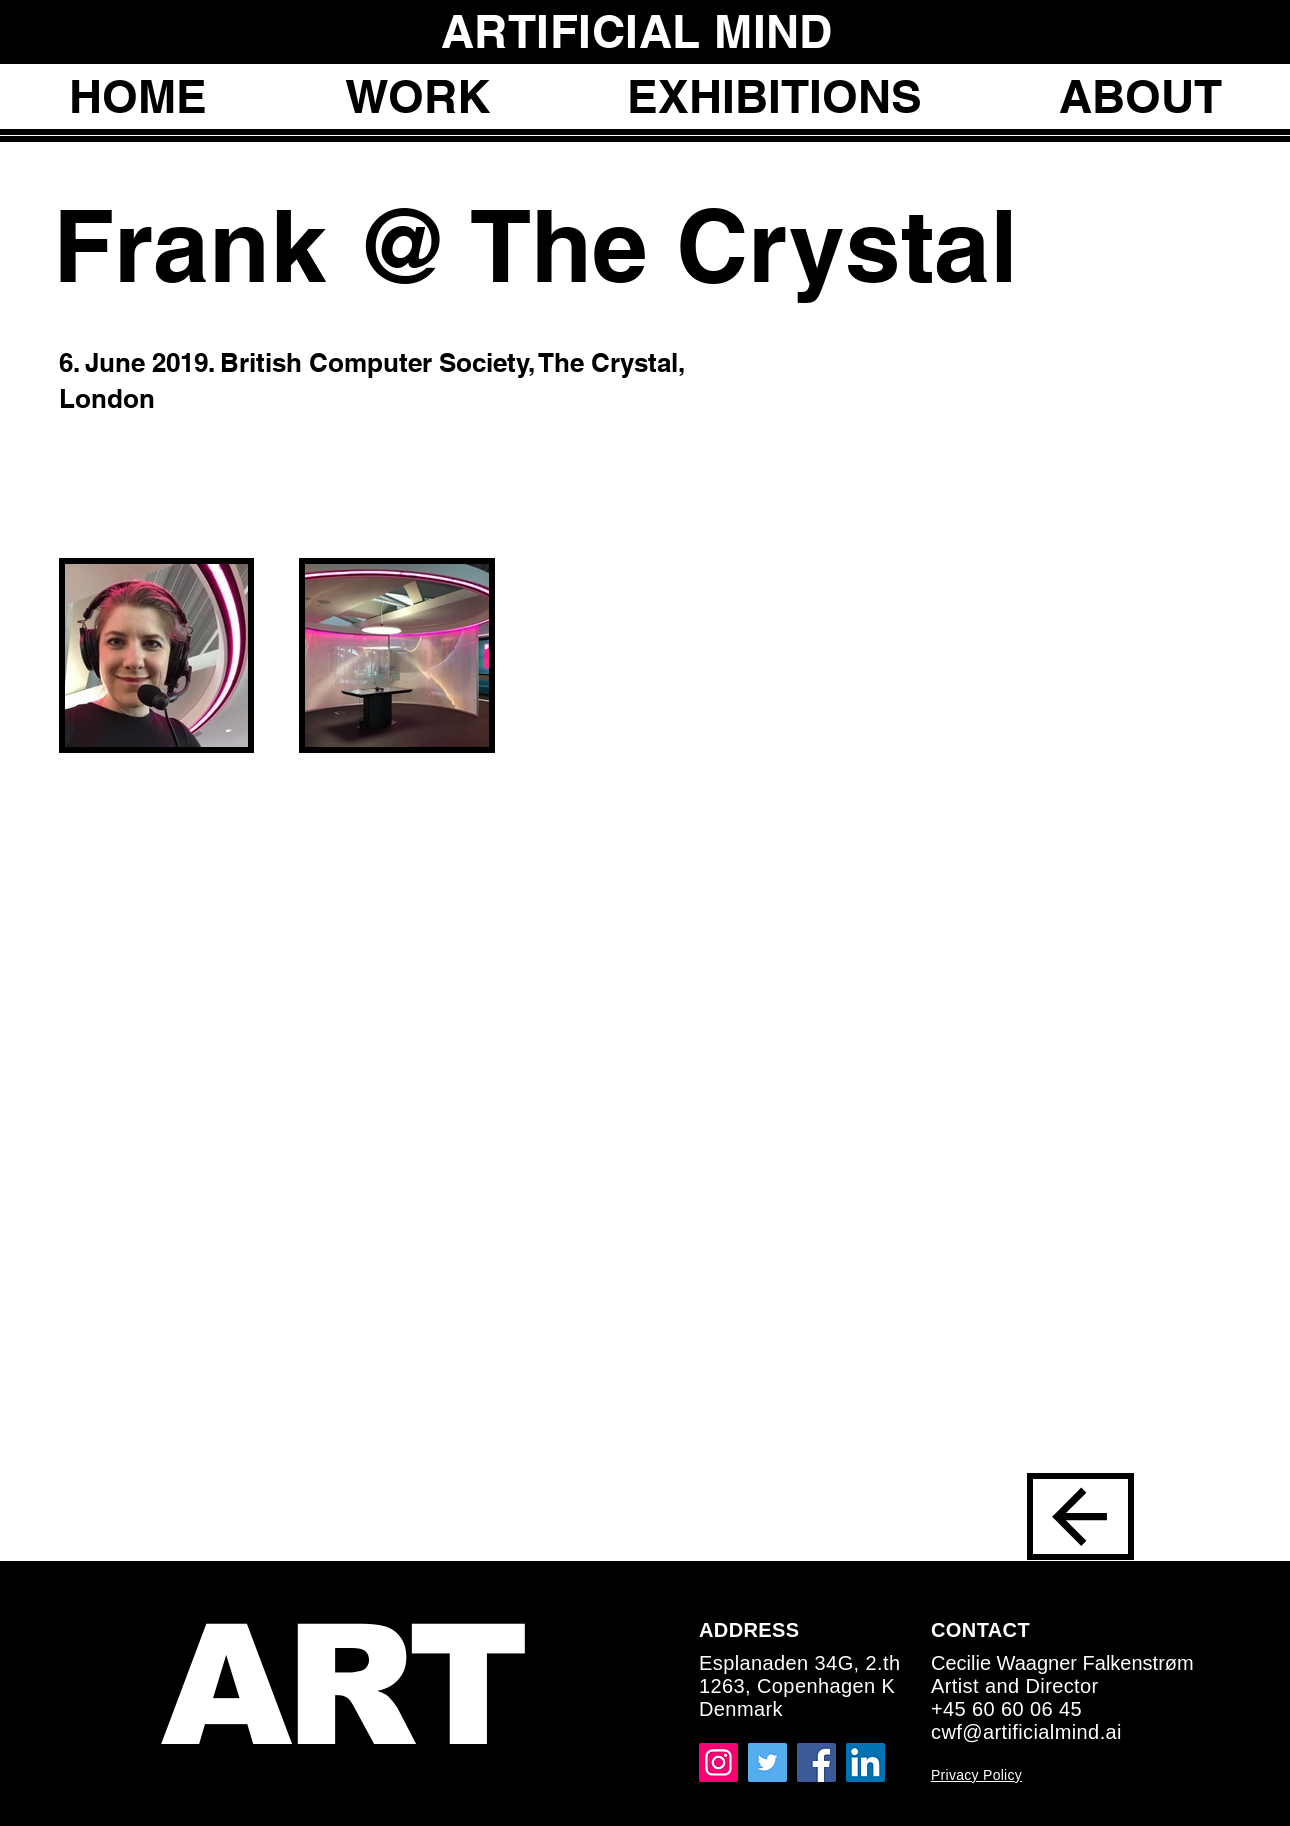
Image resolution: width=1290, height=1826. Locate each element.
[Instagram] (718, 1762)
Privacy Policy (976, 1775)
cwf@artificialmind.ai (1026, 1732)
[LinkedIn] (865, 1762)
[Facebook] (816, 1762)
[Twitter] (767, 1762)
